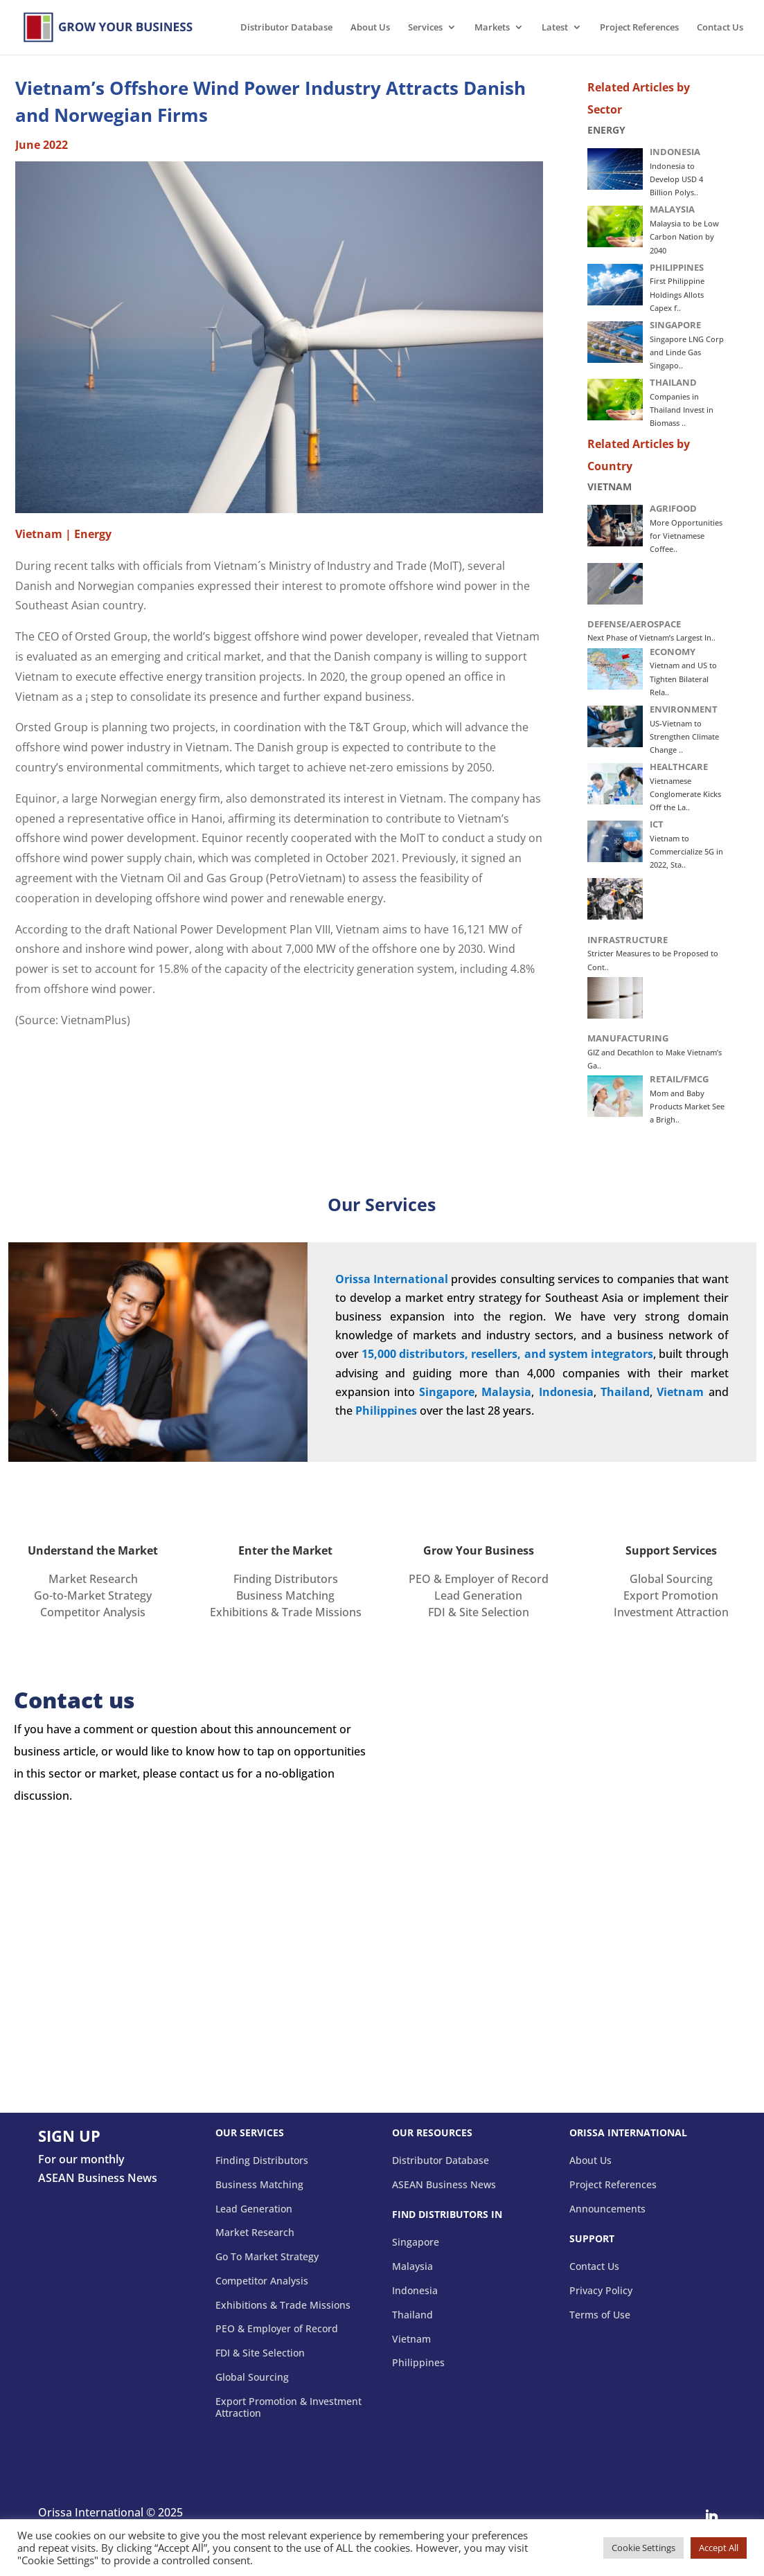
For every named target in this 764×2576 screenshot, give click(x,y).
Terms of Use (599, 2315)
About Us (370, 28)
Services (425, 28)
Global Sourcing (671, 1578)
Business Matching (285, 1595)
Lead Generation (478, 1595)
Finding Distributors (285, 1578)
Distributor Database (286, 28)
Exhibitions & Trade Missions (286, 1612)
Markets (492, 28)
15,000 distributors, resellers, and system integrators (507, 1353)
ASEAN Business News (444, 2185)
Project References (639, 28)
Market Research (93, 1578)
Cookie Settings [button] (643, 2547)
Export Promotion (670, 1595)
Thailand (412, 2315)
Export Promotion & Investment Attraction (288, 2408)
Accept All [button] (718, 2547)
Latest (555, 28)
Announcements (607, 2209)
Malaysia (412, 2267)
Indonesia (415, 2291)
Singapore (446, 1391)
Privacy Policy (600, 2291)
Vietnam (680, 1391)
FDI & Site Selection (478, 1612)
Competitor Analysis (92, 1612)
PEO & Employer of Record (479, 1578)
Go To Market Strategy (267, 2257)
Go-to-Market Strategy (93, 1595)
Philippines (418, 2363)
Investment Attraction (671, 1612)
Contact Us (720, 28)
